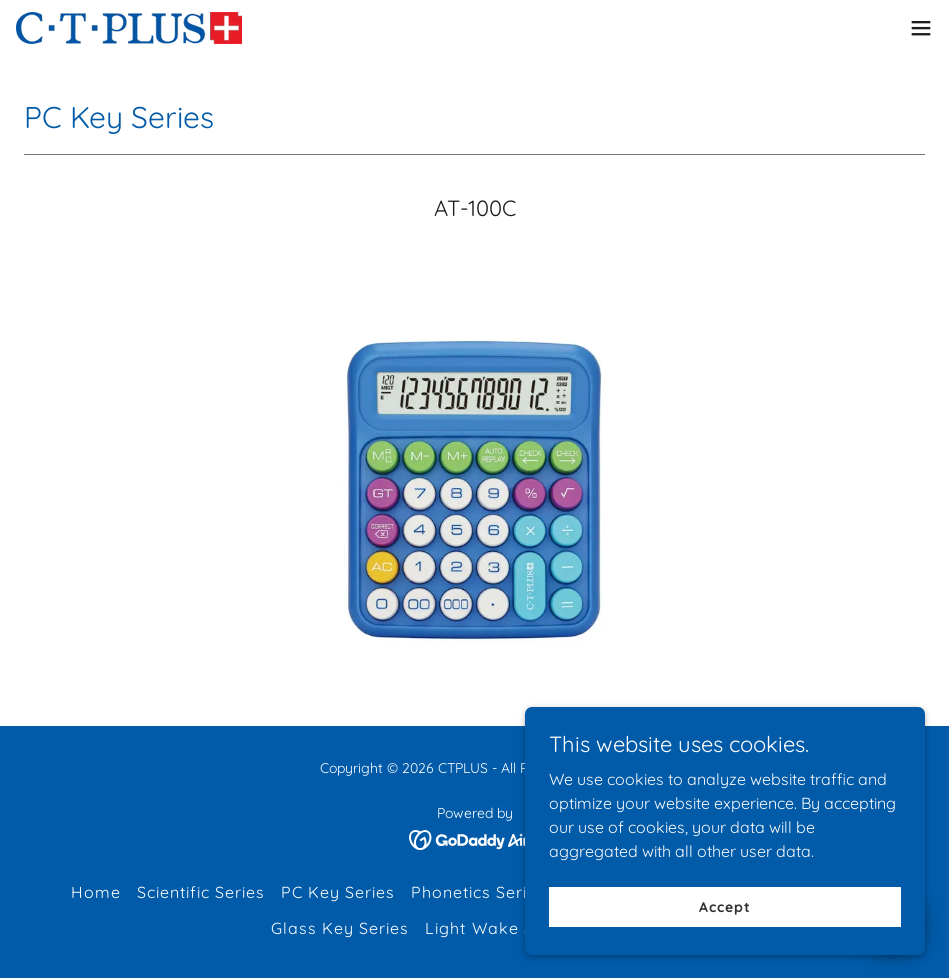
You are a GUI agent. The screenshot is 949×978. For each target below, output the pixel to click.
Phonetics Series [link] (478, 892)
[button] (921, 28)
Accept (724, 906)
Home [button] (96, 892)
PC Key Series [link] (338, 892)
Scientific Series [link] (201, 892)
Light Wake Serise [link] (499, 928)
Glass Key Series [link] (340, 928)
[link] (129, 28)
